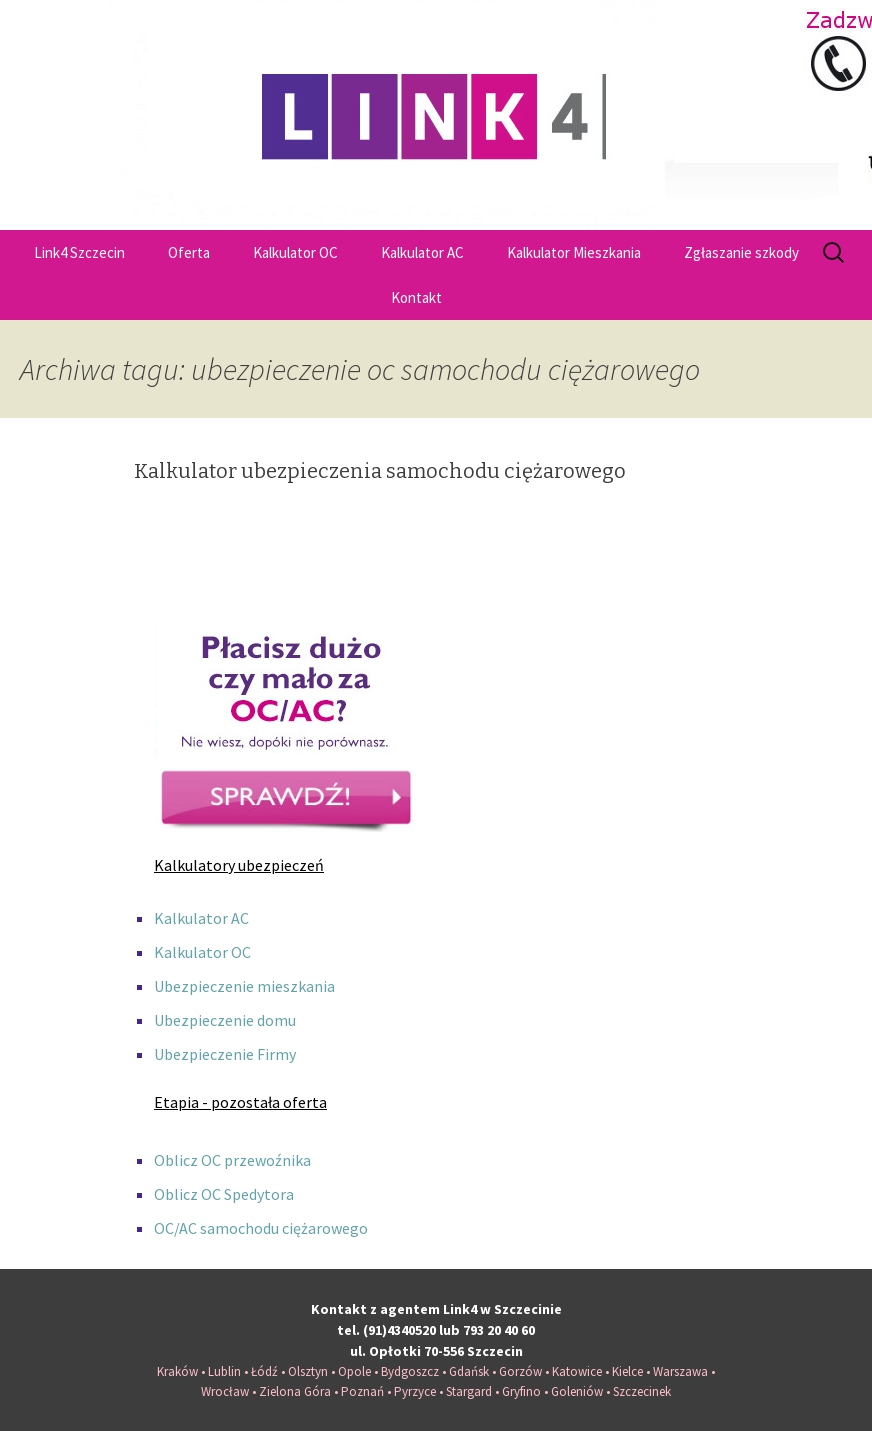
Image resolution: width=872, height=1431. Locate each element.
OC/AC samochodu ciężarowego (261, 1228)
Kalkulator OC (295, 252)
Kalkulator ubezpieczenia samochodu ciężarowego (380, 471)
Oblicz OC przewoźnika (232, 1160)
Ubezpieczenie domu (225, 1020)
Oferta (189, 252)
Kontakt (416, 297)
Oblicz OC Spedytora (224, 1194)
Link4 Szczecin (79, 252)
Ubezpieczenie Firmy (225, 1054)
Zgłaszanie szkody (741, 252)
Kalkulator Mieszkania (574, 252)
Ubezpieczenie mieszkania (244, 986)
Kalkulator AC (422, 252)
